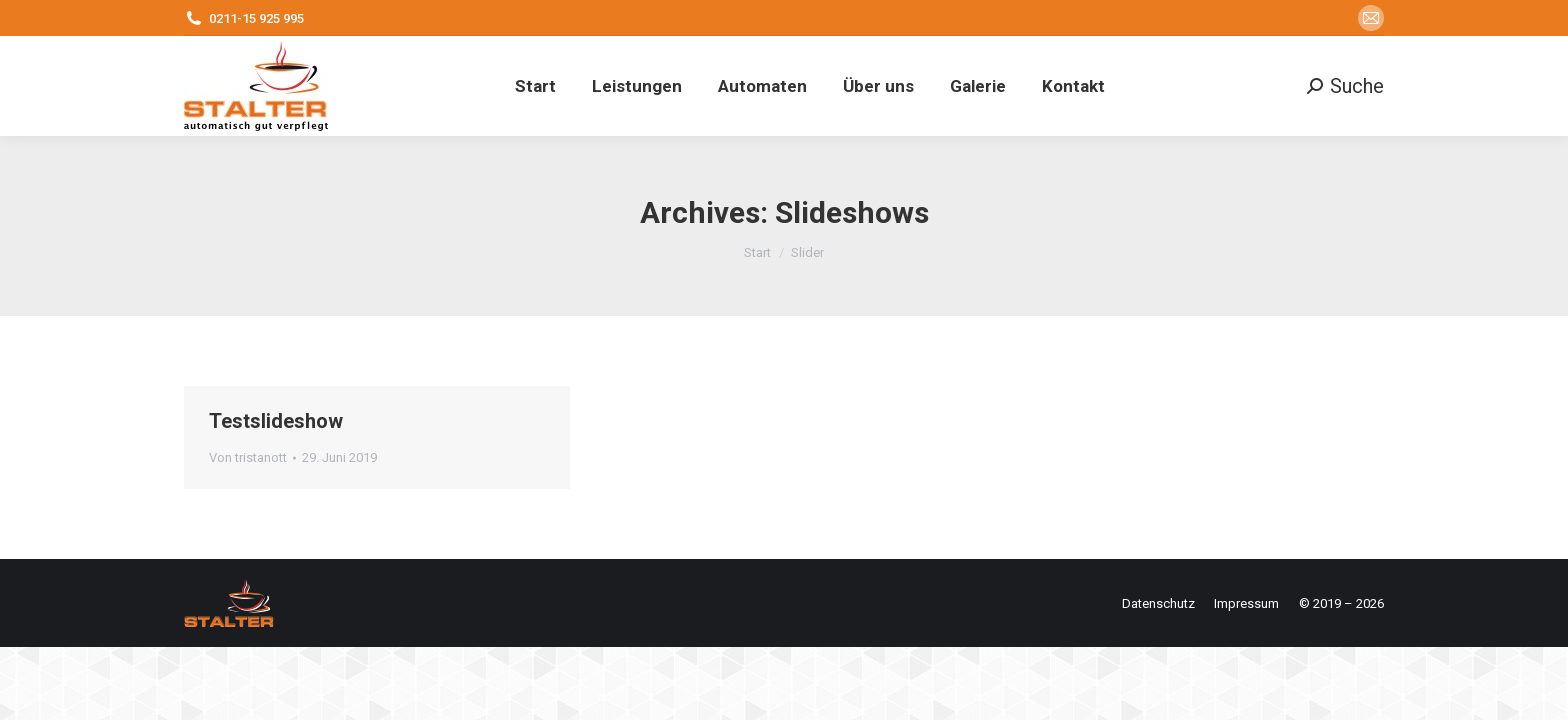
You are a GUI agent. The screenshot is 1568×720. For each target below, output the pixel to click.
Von (248, 457)
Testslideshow (276, 421)
